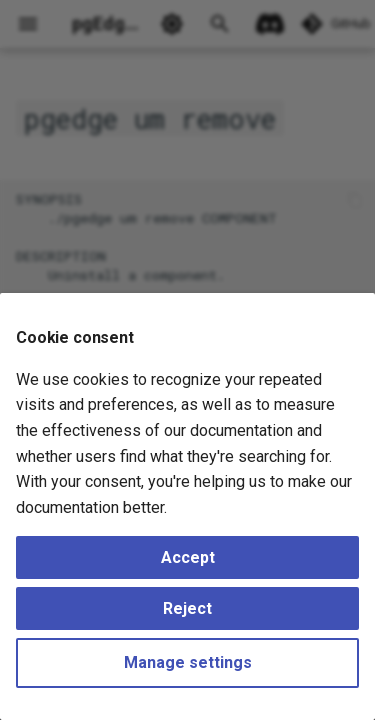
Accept (188, 557)
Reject (187, 608)
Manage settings (188, 662)
